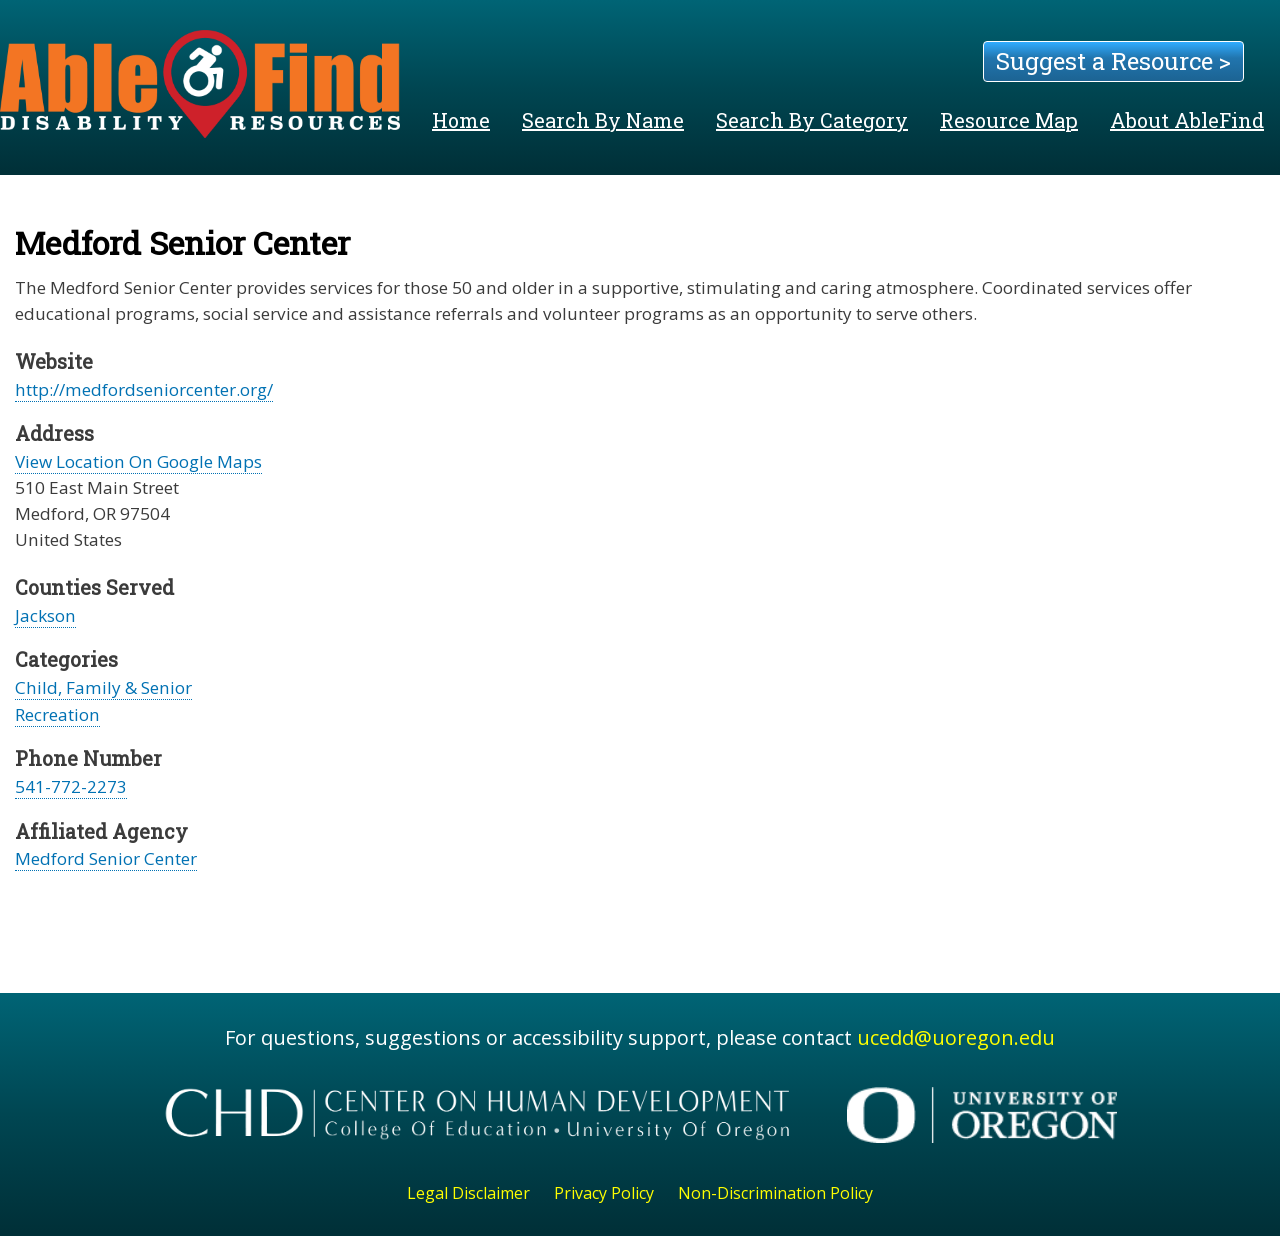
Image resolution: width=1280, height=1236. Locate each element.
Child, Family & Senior (103, 687)
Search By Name (603, 120)
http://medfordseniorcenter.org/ (144, 389)
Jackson (45, 615)
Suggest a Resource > (1113, 61)
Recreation (57, 714)
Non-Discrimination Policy (775, 1193)
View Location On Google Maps (138, 461)
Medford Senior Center (106, 858)
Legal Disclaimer (468, 1193)
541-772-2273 (71, 786)
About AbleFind (1187, 120)
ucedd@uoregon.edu (956, 1037)
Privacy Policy (604, 1193)
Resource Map (1009, 120)
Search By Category (812, 120)
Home (461, 120)
